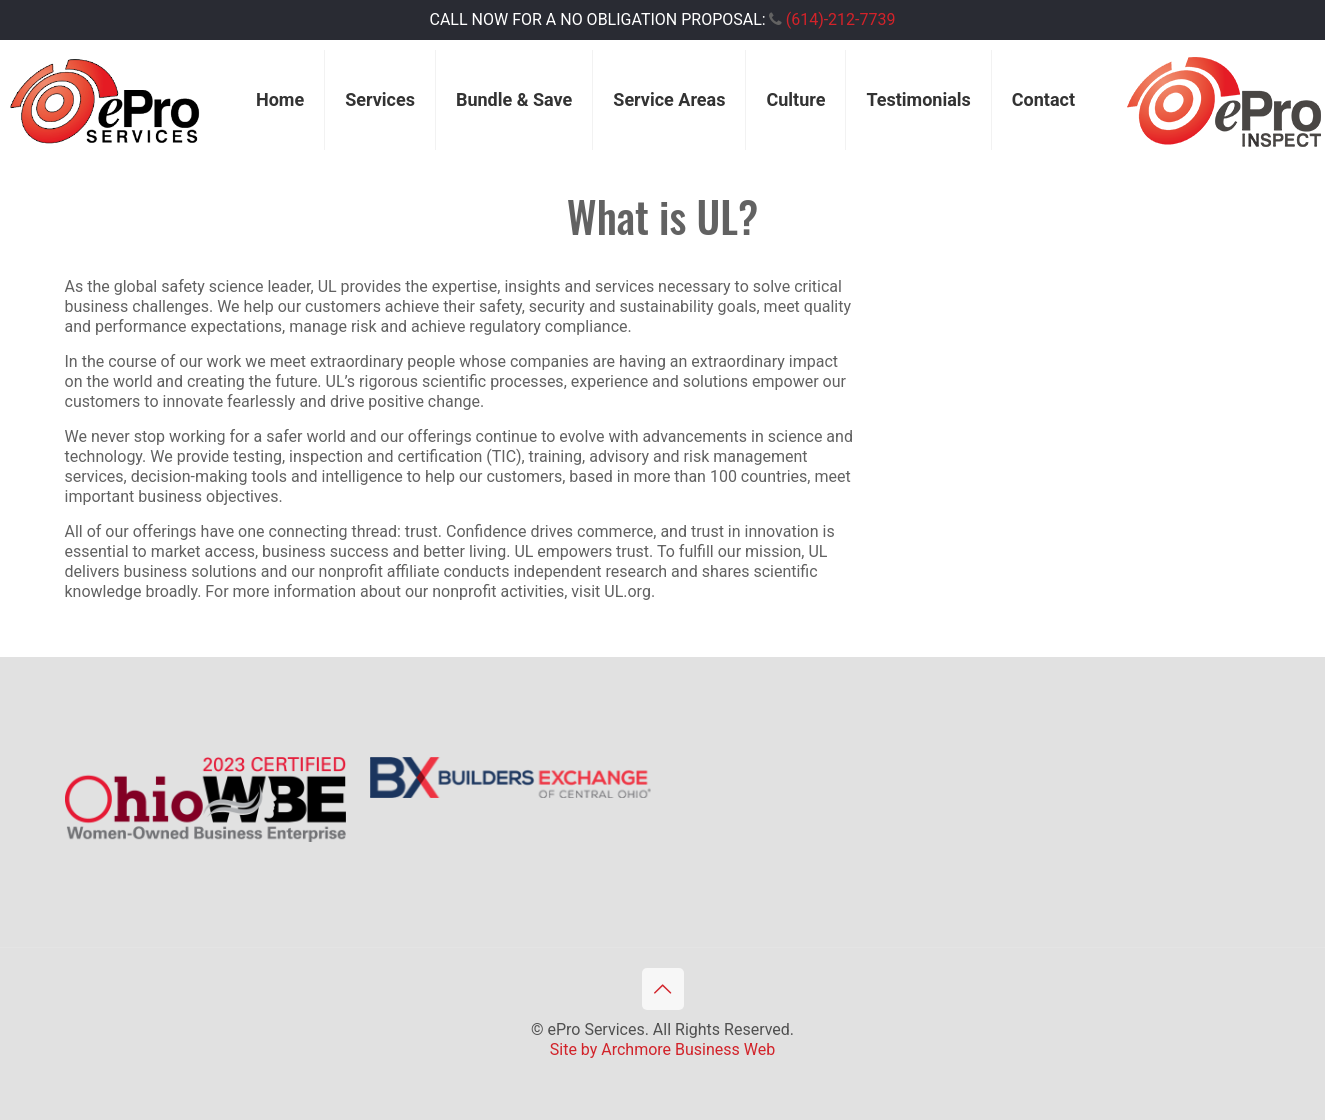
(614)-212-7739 (841, 19)
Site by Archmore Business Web (662, 1049)
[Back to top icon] (663, 989)
